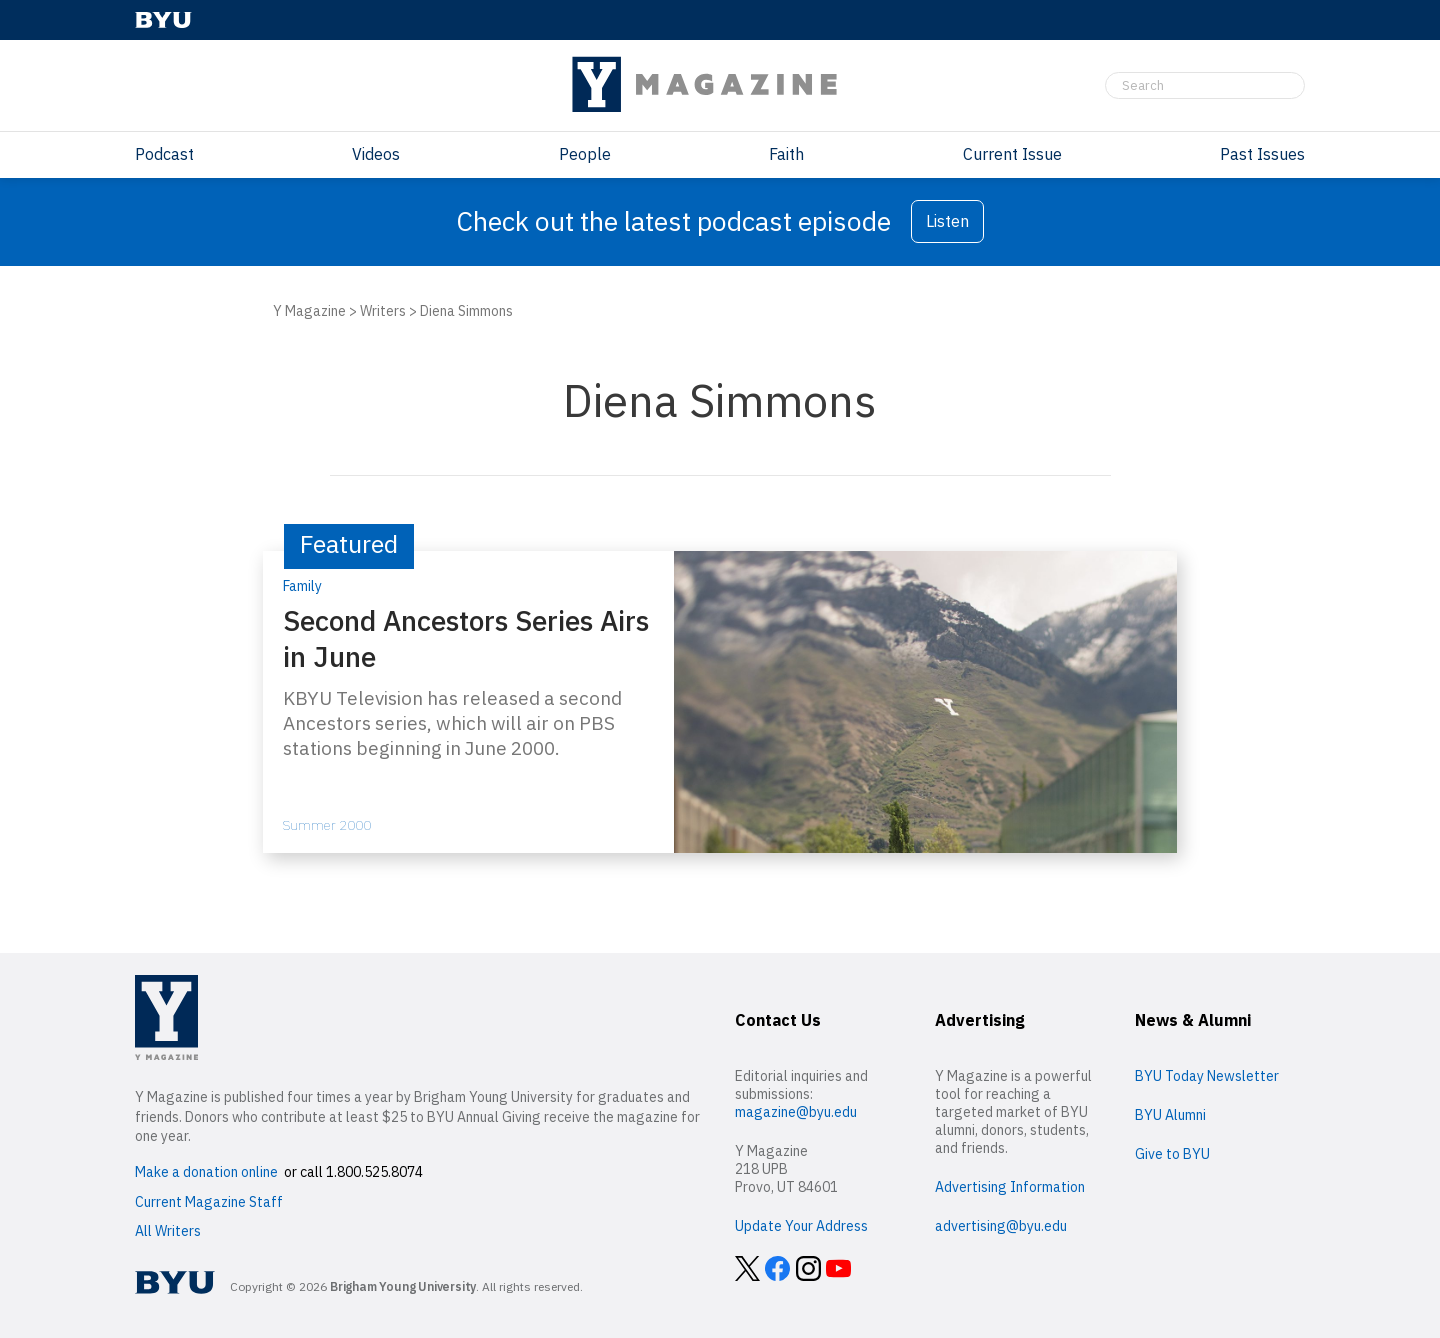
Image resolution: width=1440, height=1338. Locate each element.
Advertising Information (1010, 1187)
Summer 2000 (327, 825)
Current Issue (1012, 154)
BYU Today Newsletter (1207, 1076)
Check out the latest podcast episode (673, 221)
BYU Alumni (1170, 1115)
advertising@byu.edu (1001, 1226)
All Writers (168, 1231)
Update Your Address (801, 1226)
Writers (383, 311)
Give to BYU (1172, 1154)
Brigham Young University (403, 1286)
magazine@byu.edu (796, 1112)
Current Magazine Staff (209, 1202)
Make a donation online (206, 1172)
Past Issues (1262, 154)
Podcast (164, 154)
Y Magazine (309, 311)
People (585, 154)
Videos (376, 154)
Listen (947, 221)
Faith (786, 154)
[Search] (1205, 86)
